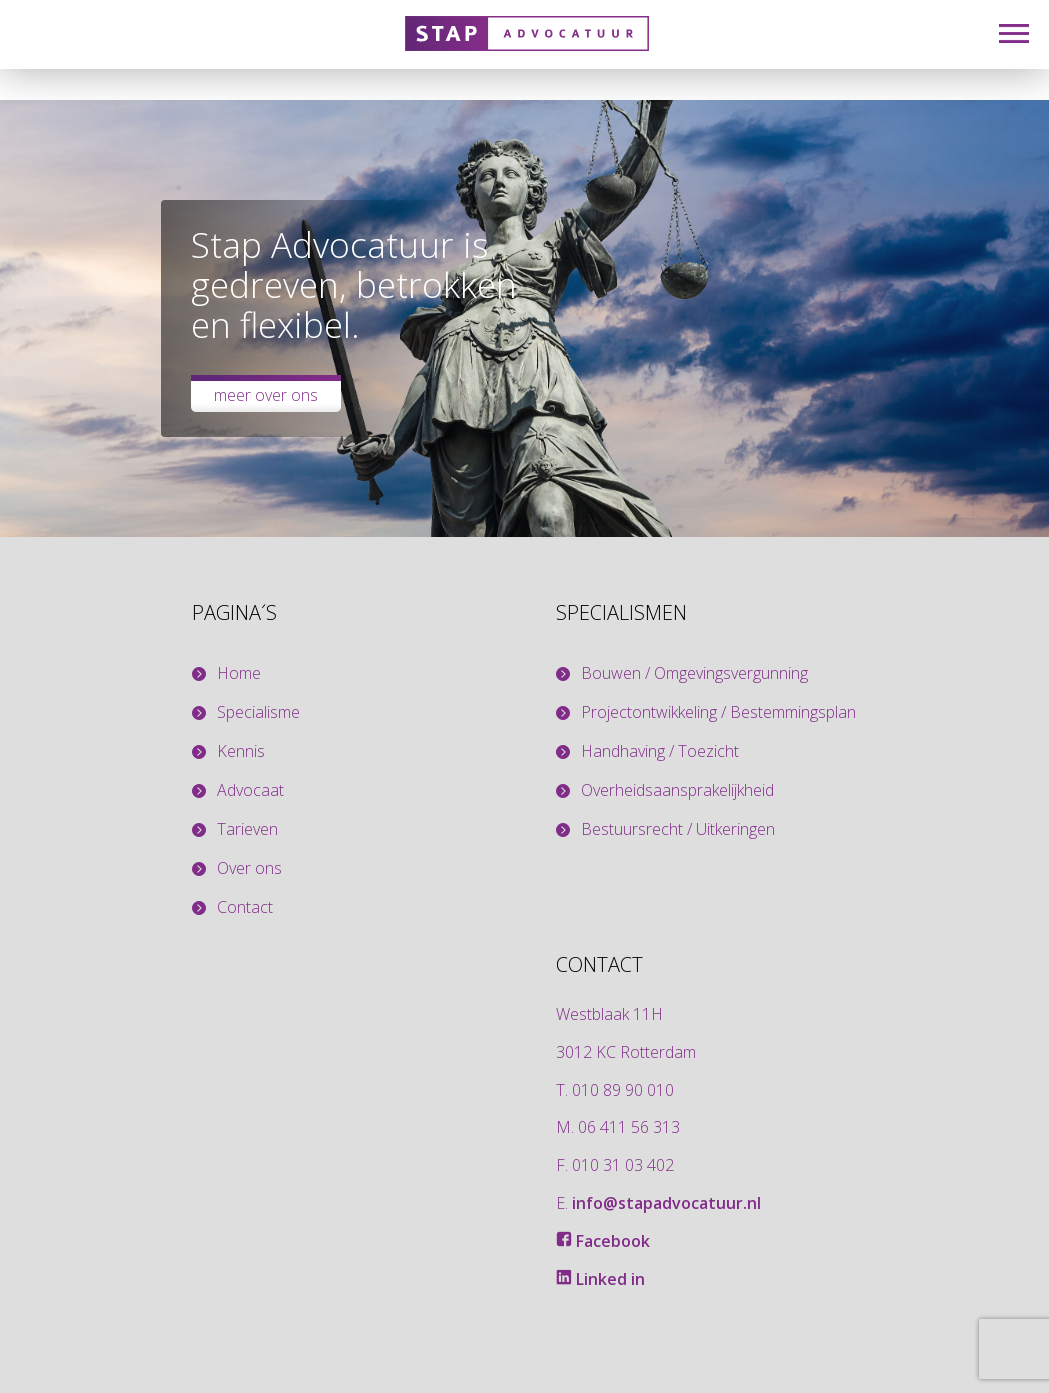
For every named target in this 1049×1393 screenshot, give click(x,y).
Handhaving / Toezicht (660, 751)
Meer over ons (266, 395)
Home (239, 673)
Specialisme (258, 712)
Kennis (241, 751)
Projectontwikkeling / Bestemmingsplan (718, 712)
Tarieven (247, 829)
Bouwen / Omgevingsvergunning (694, 673)
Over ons (249, 868)
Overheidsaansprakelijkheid (677, 790)
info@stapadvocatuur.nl (666, 1203)
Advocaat (250, 790)
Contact (245, 907)
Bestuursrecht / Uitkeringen (678, 829)
